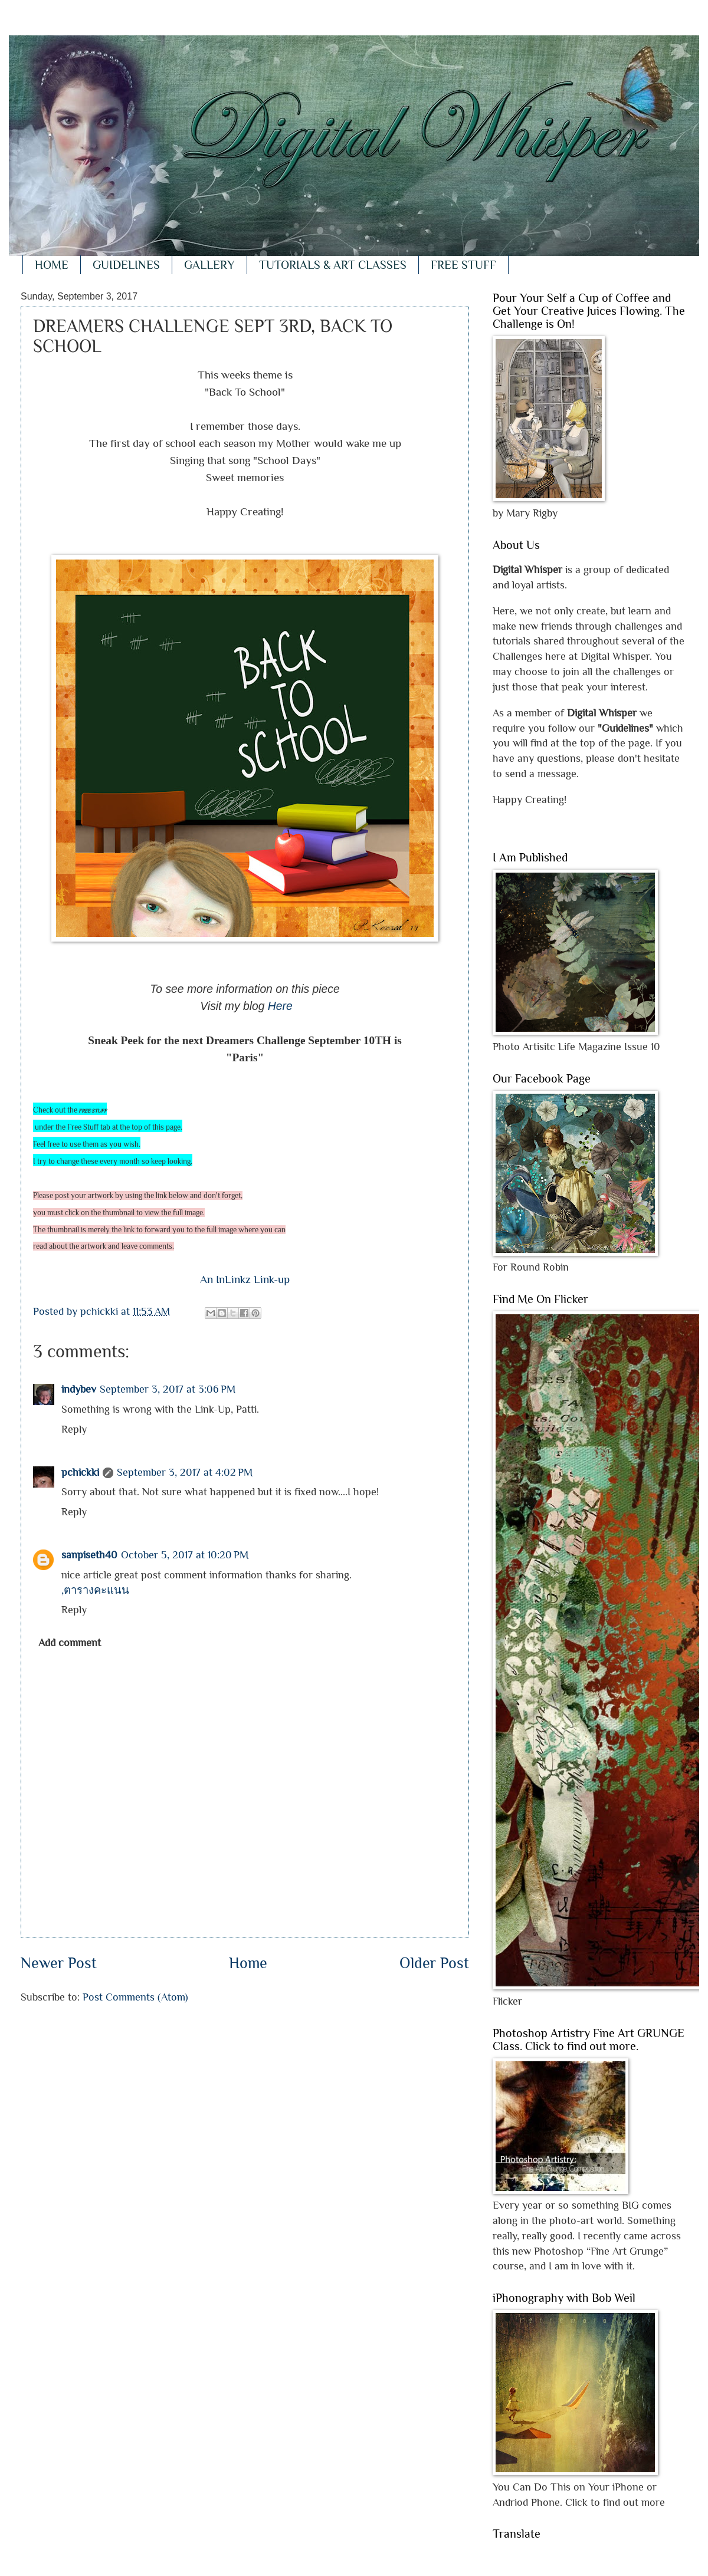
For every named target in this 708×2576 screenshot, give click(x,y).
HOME (51, 264)
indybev (78, 1389)
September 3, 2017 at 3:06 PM (167, 1389)
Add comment (69, 1642)
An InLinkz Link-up (245, 1279)
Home (248, 1963)
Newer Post (59, 1963)
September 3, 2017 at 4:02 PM (185, 1472)
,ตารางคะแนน (95, 1590)
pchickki (80, 1472)
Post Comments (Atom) (135, 1997)
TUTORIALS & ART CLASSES (333, 264)
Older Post (434, 1963)
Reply (74, 1429)
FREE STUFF (463, 264)
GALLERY (209, 264)
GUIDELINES (126, 264)
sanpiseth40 (89, 1554)
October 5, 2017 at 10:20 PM (184, 1554)
